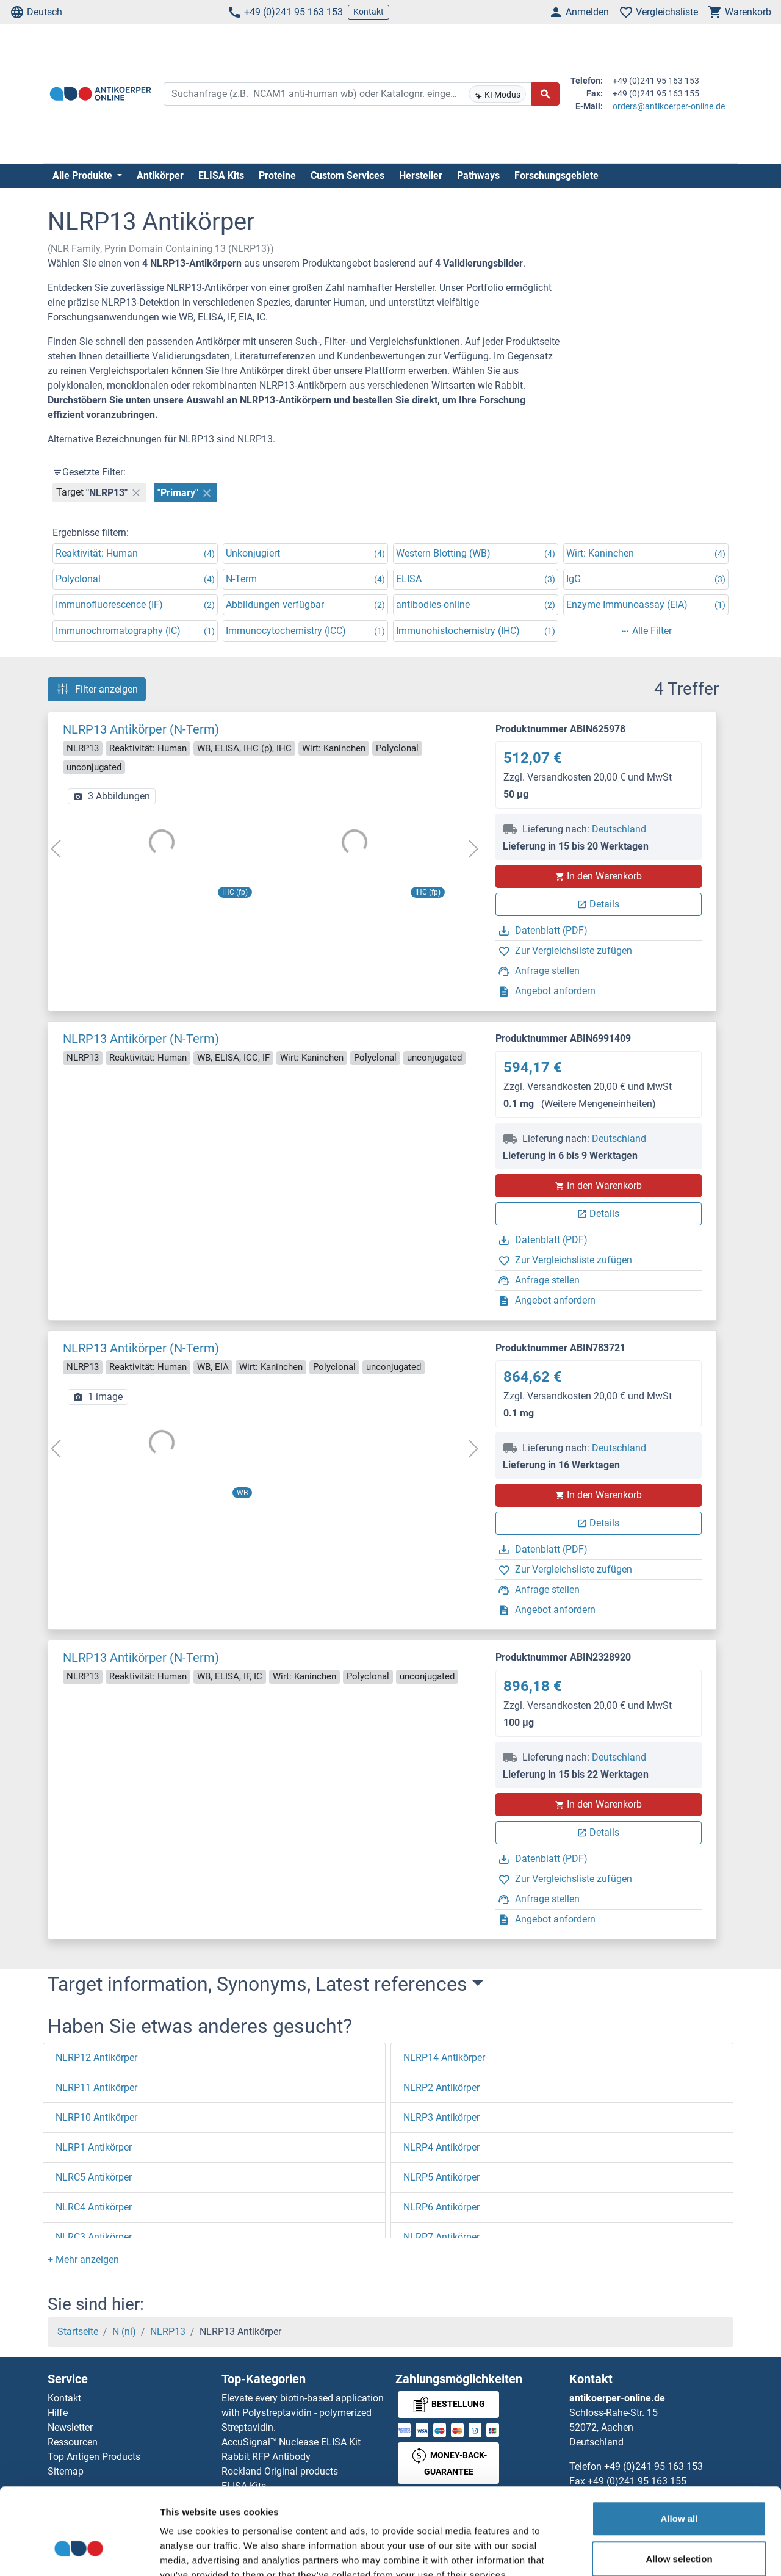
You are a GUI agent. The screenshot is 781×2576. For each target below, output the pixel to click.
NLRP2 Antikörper (441, 2087)
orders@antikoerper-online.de (669, 106)
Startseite (77, 2331)
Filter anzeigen (97, 689)
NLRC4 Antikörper (94, 2207)
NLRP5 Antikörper (441, 2177)
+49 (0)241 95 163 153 (285, 12)
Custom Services (347, 175)
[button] (83, 2259)
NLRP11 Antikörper (96, 2087)
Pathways (478, 175)
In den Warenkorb (598, 876)
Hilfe (58, 2413)
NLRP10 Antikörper (96, 2117)
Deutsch (36, 12)
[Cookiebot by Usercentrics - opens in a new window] (79, 2552)
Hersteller (420, 175)
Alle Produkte (83, 175)
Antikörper (160, 175)
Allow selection (679, 2486)
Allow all (679, 2446)
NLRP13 (167, 2331)
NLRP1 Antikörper (94, 2147)
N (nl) (124, 2331)
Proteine (277, 175)
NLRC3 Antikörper (94, 2237)
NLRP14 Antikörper (444, 2057)
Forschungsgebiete (556, 175)
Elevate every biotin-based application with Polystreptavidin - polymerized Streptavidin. (302, 2412)
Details (598, 904)
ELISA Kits (221, 175)
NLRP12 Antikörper (96, 2057)
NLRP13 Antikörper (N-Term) (141, 729)
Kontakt (368, 11)
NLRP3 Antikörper (441, 2117)
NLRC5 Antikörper (94, 2177)
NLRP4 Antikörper (441, 2147)
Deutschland (619, 829)
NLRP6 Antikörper (441, 2207)
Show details (640, 2552)
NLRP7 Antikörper (441, 2237)
